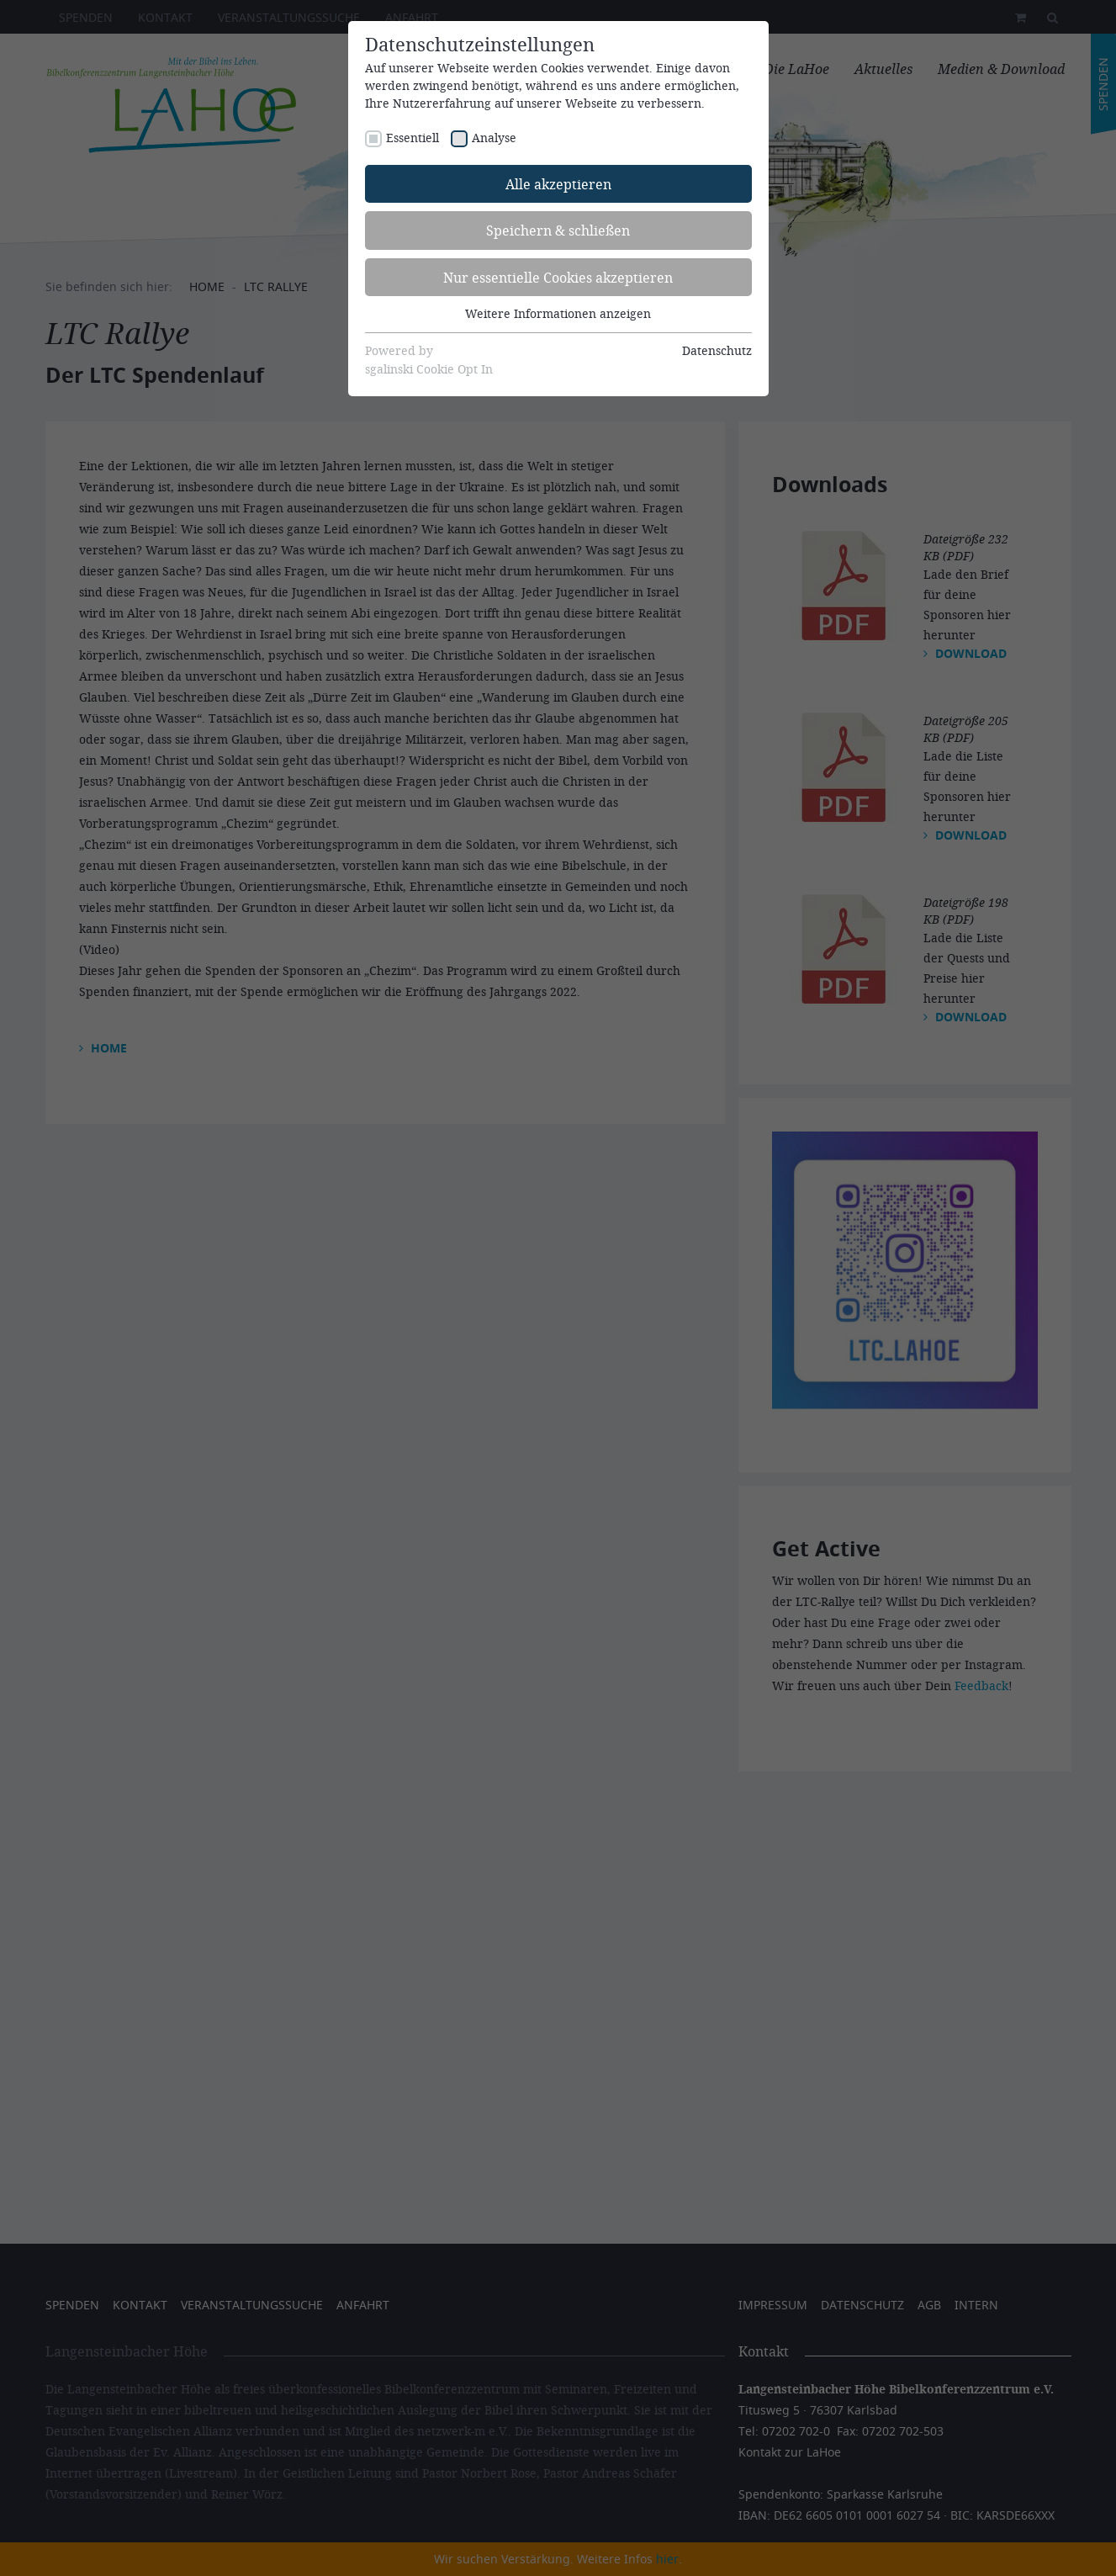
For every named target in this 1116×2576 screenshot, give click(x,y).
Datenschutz (717, 350)
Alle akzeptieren (558, 184)
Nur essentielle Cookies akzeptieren (558, 277)
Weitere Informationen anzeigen (558, 313)
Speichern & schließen (558, 230)
